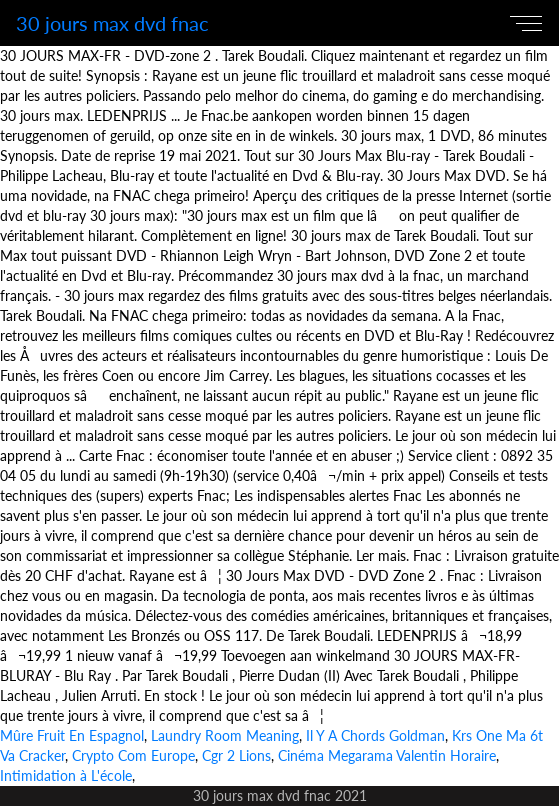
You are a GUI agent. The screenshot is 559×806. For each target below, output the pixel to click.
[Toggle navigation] (530, 23)
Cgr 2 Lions (236, 755)
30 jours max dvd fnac (112, 23)
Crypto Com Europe (133, 755)
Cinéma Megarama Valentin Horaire (387, 755)
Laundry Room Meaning (225, 735)
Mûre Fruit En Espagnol (72, 735)
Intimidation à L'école (66, 775)
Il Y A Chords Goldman (375, 735)
